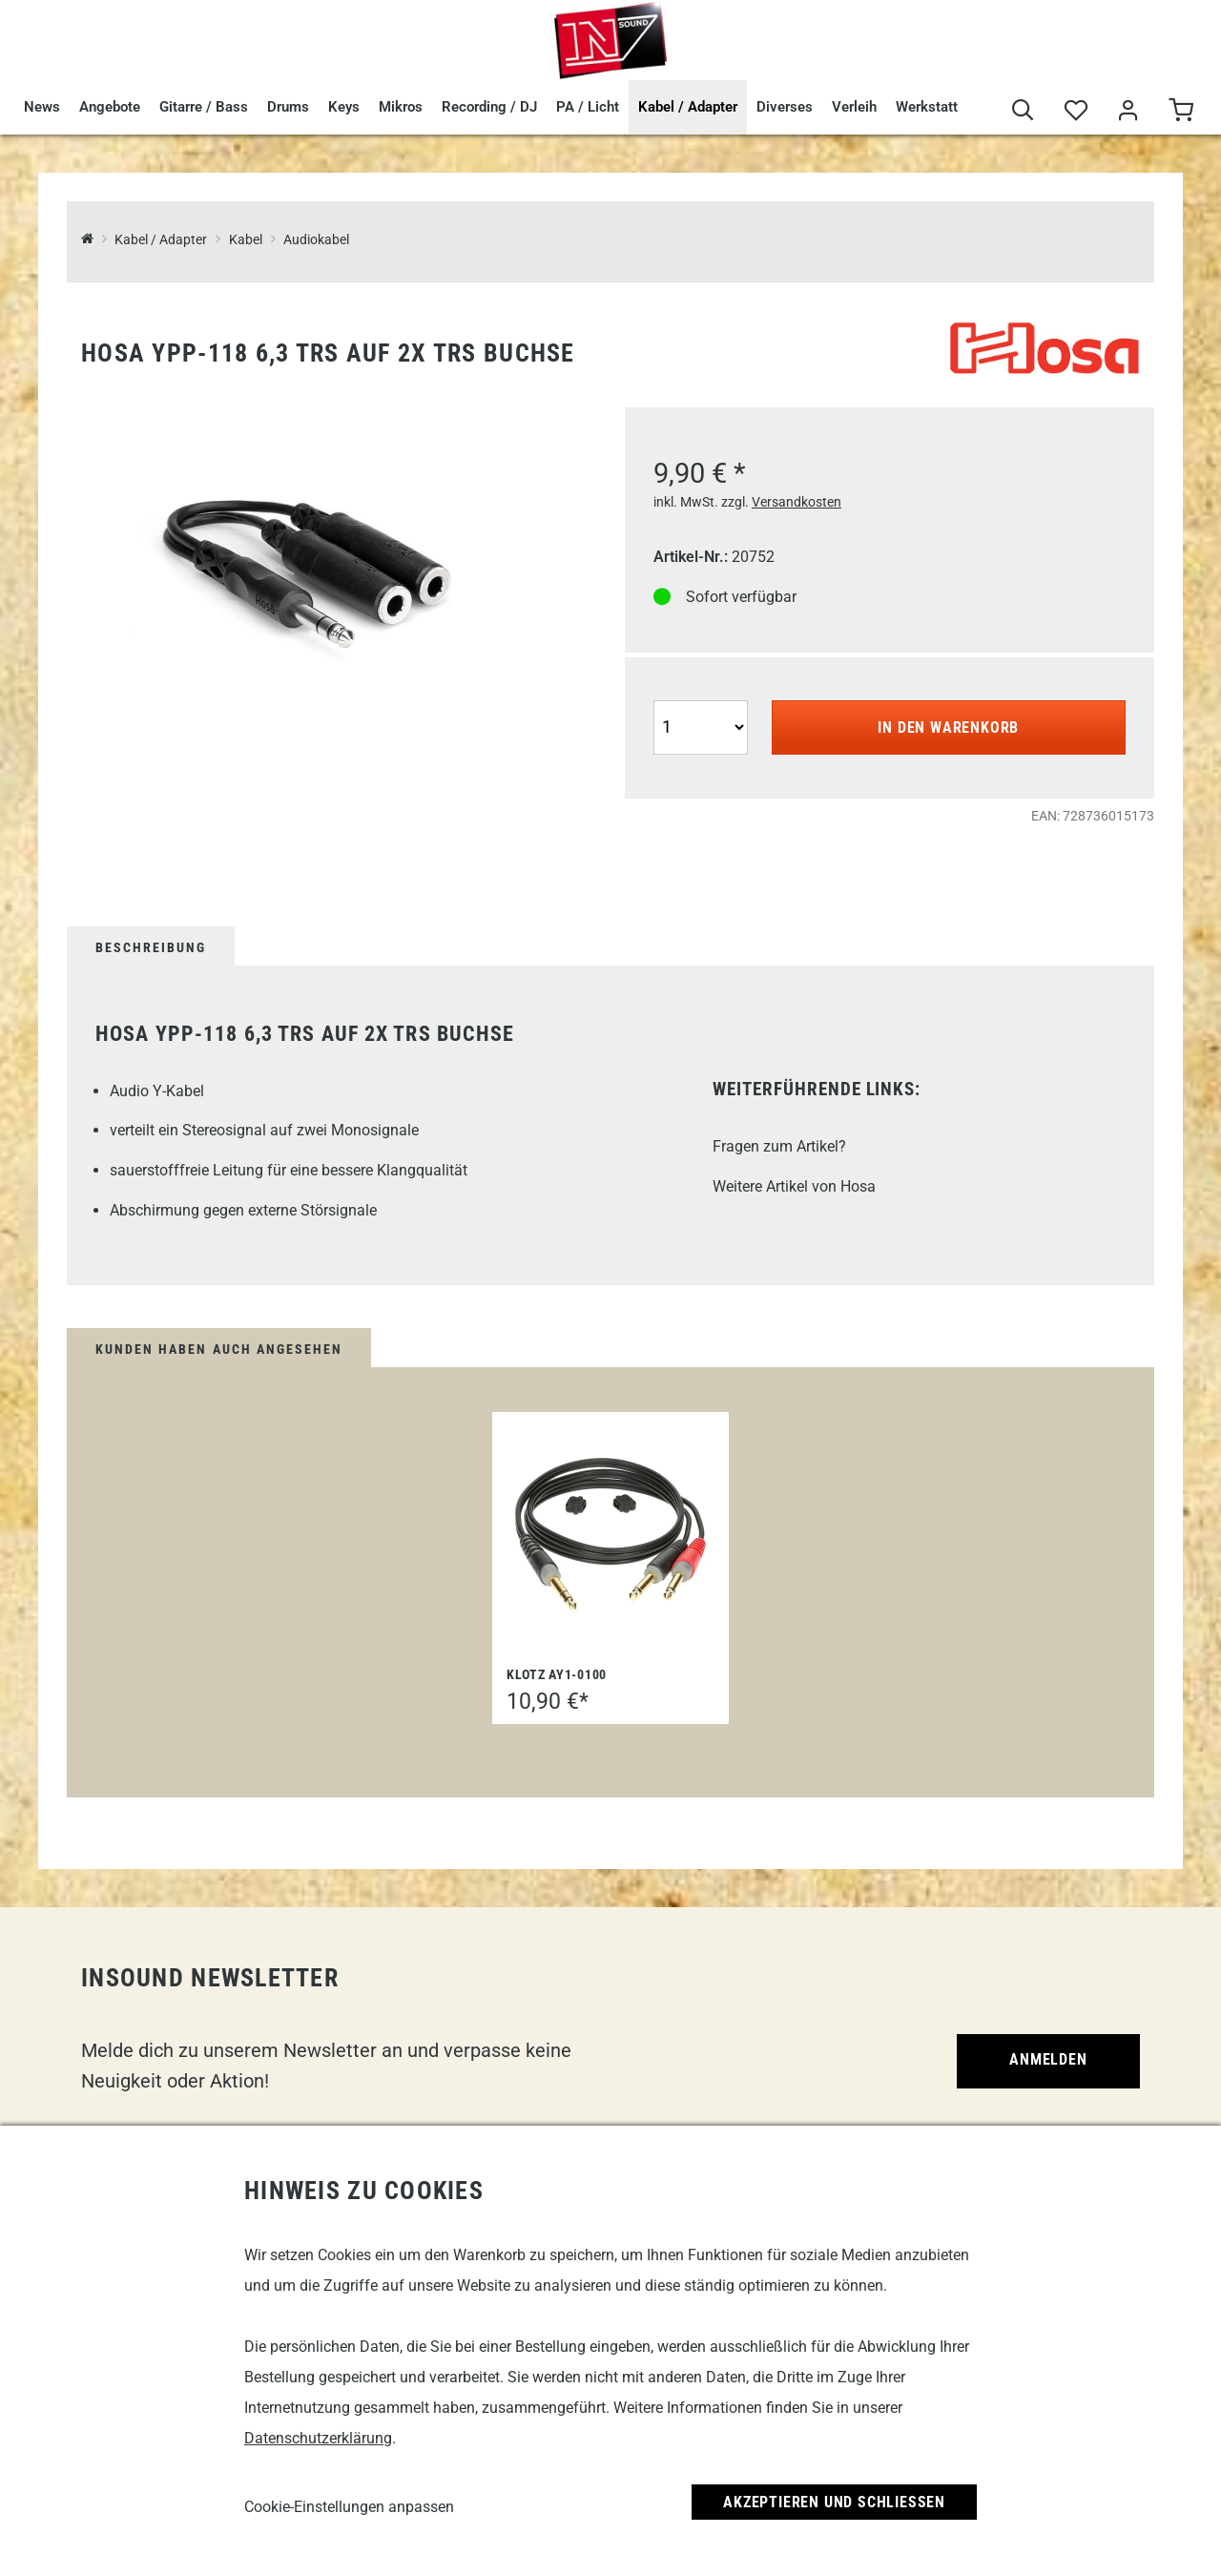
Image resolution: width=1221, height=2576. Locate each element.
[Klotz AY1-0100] (610, 1534)
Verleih (854, 106)
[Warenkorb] (1180, 111)
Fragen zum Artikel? (779, 1146)
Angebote (109, 106)
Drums (288, 106)
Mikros (401, 106)
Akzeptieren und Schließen (834, 2502)
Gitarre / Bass (203, 106)
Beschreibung (150, 947)
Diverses (784, 106)
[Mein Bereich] (1128, 111)
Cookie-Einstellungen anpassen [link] (349, 2507)
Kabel (245, 240)
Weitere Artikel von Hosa (794, 1186)
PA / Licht (587, 106)
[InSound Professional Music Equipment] (87, 240)
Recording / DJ (489, 106)
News (42, 106)
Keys (344, 106)
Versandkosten (796, 501)
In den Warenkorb (948, 727)
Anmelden (1047, 2059)
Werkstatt (927, 106)
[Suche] (1023, 111)
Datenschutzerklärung (318, 2438)
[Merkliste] (1075, 111)
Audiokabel (316, 240)
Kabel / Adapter (687, 106)
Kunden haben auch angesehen (218, 1349)
